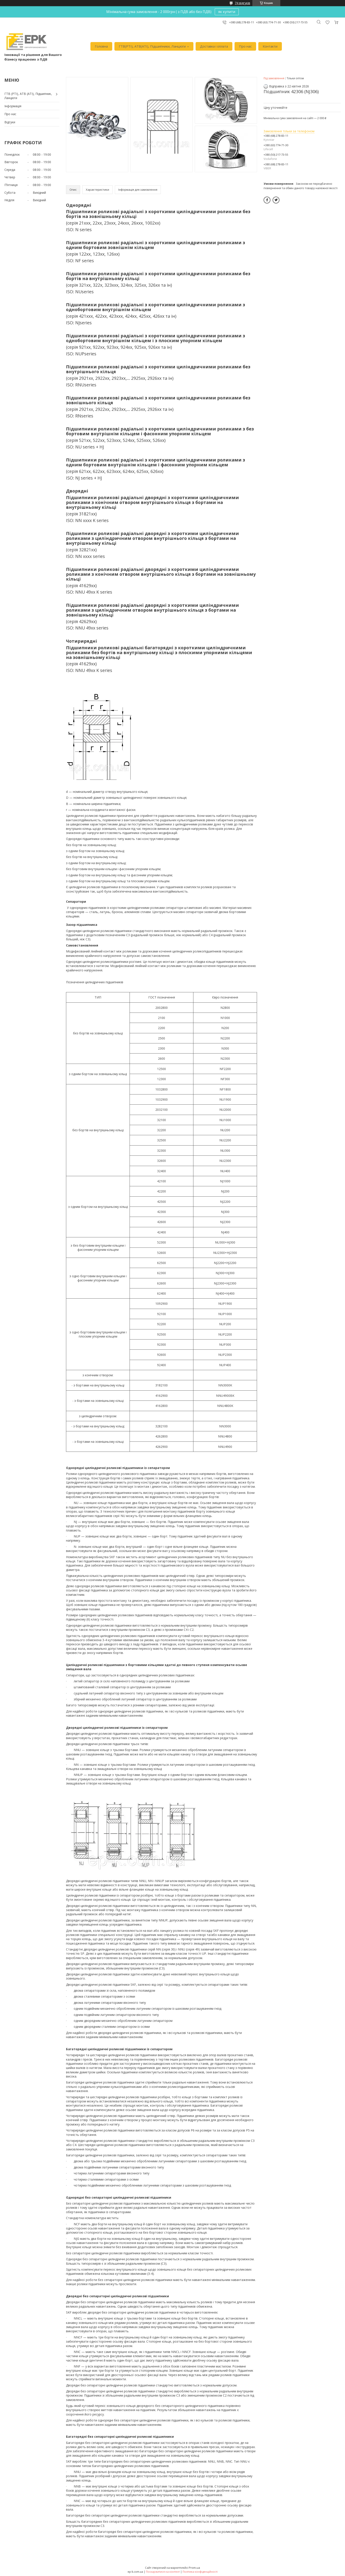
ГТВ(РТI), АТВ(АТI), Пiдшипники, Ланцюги (152, 46)
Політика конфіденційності (200, 2572)
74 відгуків (242, 3)
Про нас (245, 46)
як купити (226, 11)
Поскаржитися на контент (163, 2572)
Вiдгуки (9, 122)
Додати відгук (327, 22)
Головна (101, 46)
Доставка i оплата (214, 46)
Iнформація (12, 106)
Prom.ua (194, 2568)
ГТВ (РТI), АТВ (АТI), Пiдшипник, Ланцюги (28, 96)
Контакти (270, 46)
